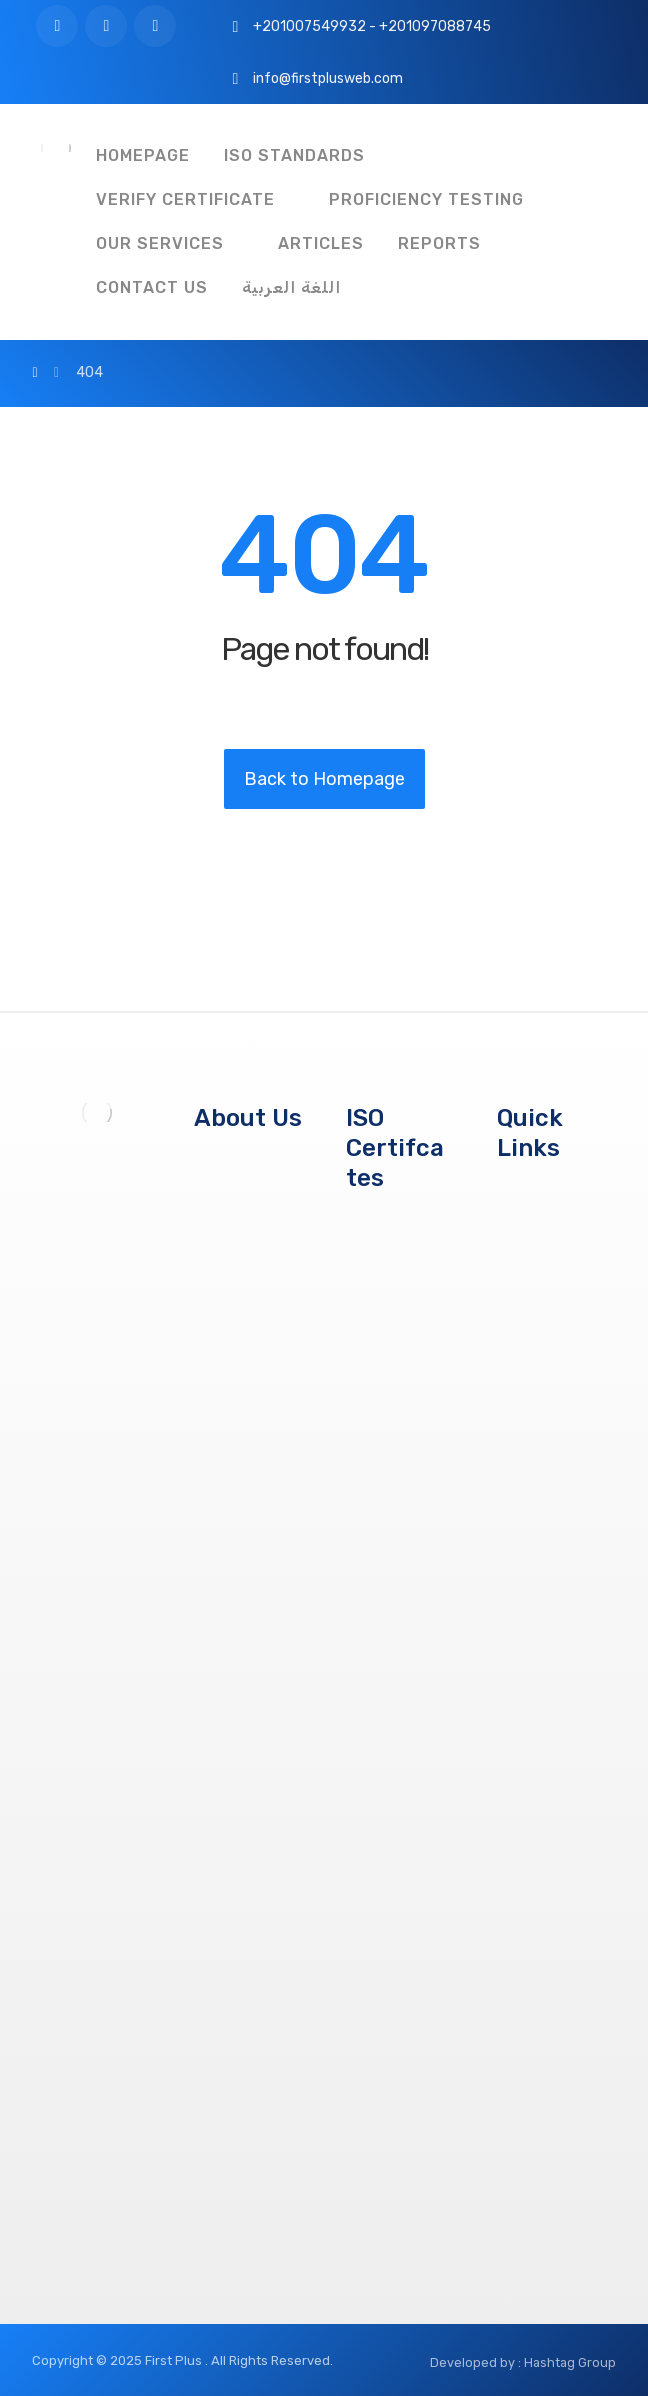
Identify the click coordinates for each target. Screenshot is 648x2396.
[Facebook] (57, 26)
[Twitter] (106, 26)
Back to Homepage (324, 779)
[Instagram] (155, 26)
